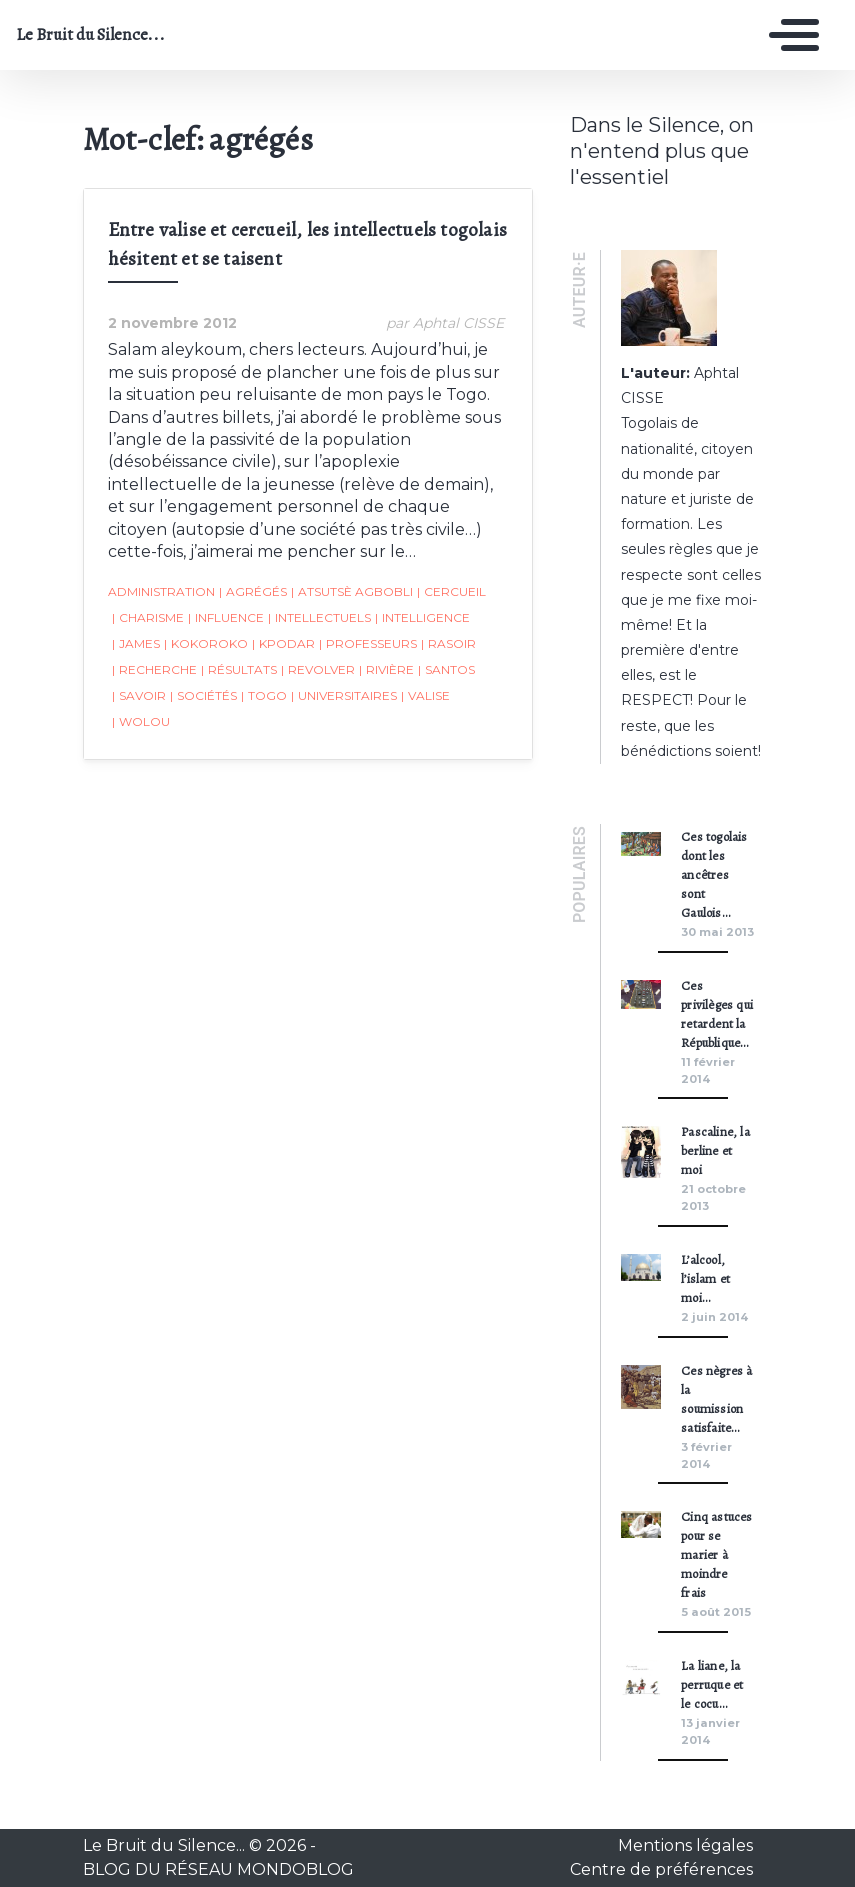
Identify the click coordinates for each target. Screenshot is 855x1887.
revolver (318, 670)
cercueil (451, 592)
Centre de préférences (661, 1869)
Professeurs (368, 644)
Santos (446, 670)
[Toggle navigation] (789, 35)
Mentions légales (685, 1845)
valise (425, 696)
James (136, 644)
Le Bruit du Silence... (90, 35)
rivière (386, 670)
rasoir (448, 644)
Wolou (141, 722)
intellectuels (319, 618)
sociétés (203, 696)
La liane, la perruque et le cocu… (712, 1684)
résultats (239, 670)
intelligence (422, 618)
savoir (139, 696)
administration (161, 591)
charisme (148, 618)
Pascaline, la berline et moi (715, 1150)
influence (226, 618)
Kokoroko (206, 644)
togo (264, 696)
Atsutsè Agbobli (352, 592)
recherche (154, 670)
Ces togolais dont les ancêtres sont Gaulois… (714, 874)
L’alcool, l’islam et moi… (705, 1278)
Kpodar (283, 644)
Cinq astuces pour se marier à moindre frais (716, 1554)
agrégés (253, 592)
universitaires (344, 696)
